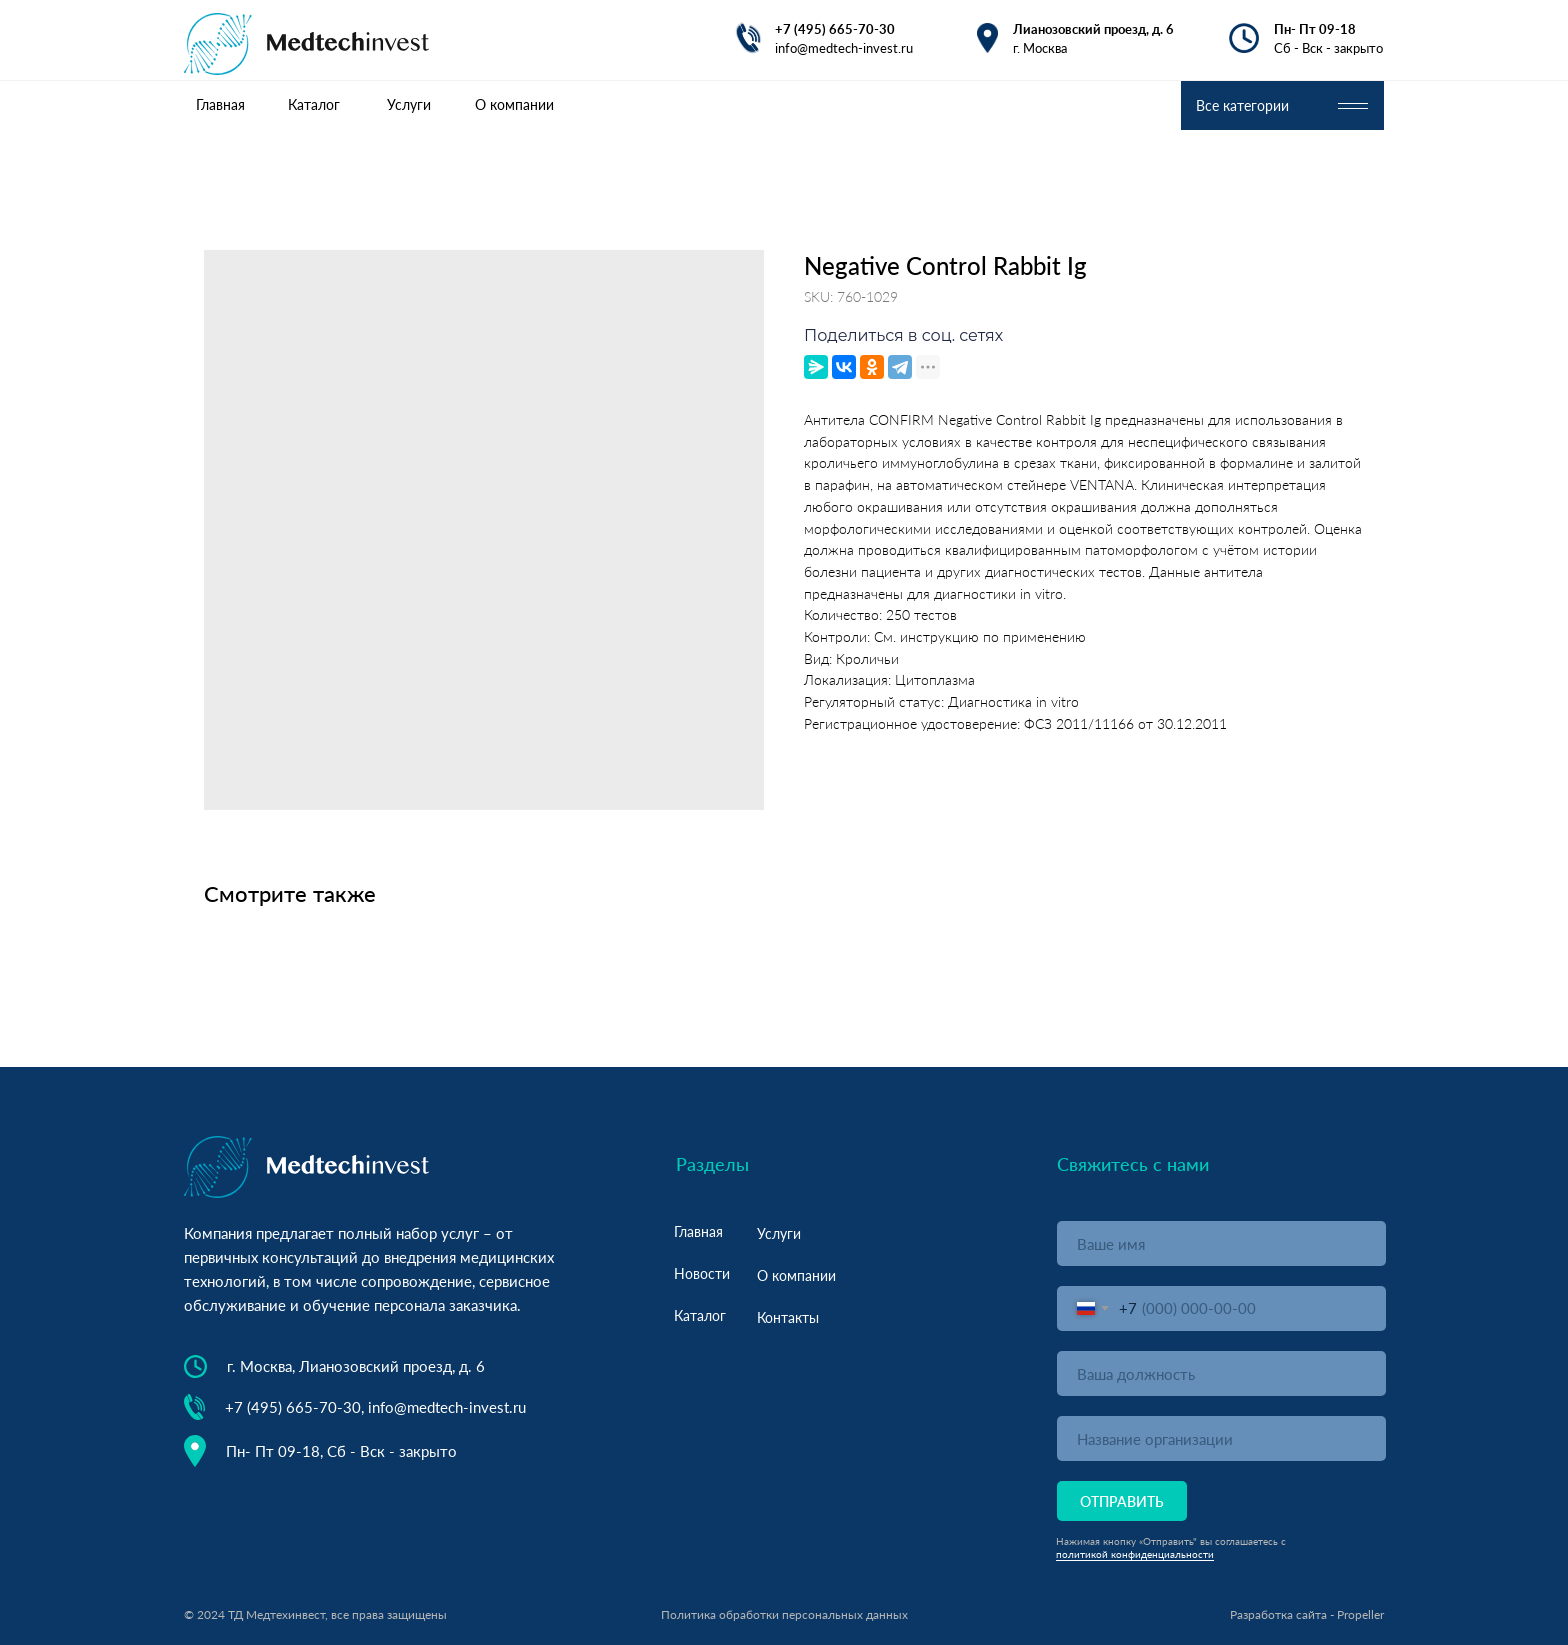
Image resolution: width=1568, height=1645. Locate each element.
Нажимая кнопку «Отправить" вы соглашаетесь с (1171, 1541)
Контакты (788, 1317)
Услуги (779, 1233)
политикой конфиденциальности (1135, 1554)
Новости (702, 1273)
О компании (796, 1275)
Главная (698, 1231)
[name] (1221, 1243)
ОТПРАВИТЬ (1122, 1501)
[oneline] (1221, 1373)
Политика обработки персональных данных (784, 1614)
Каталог (700, 1315)
